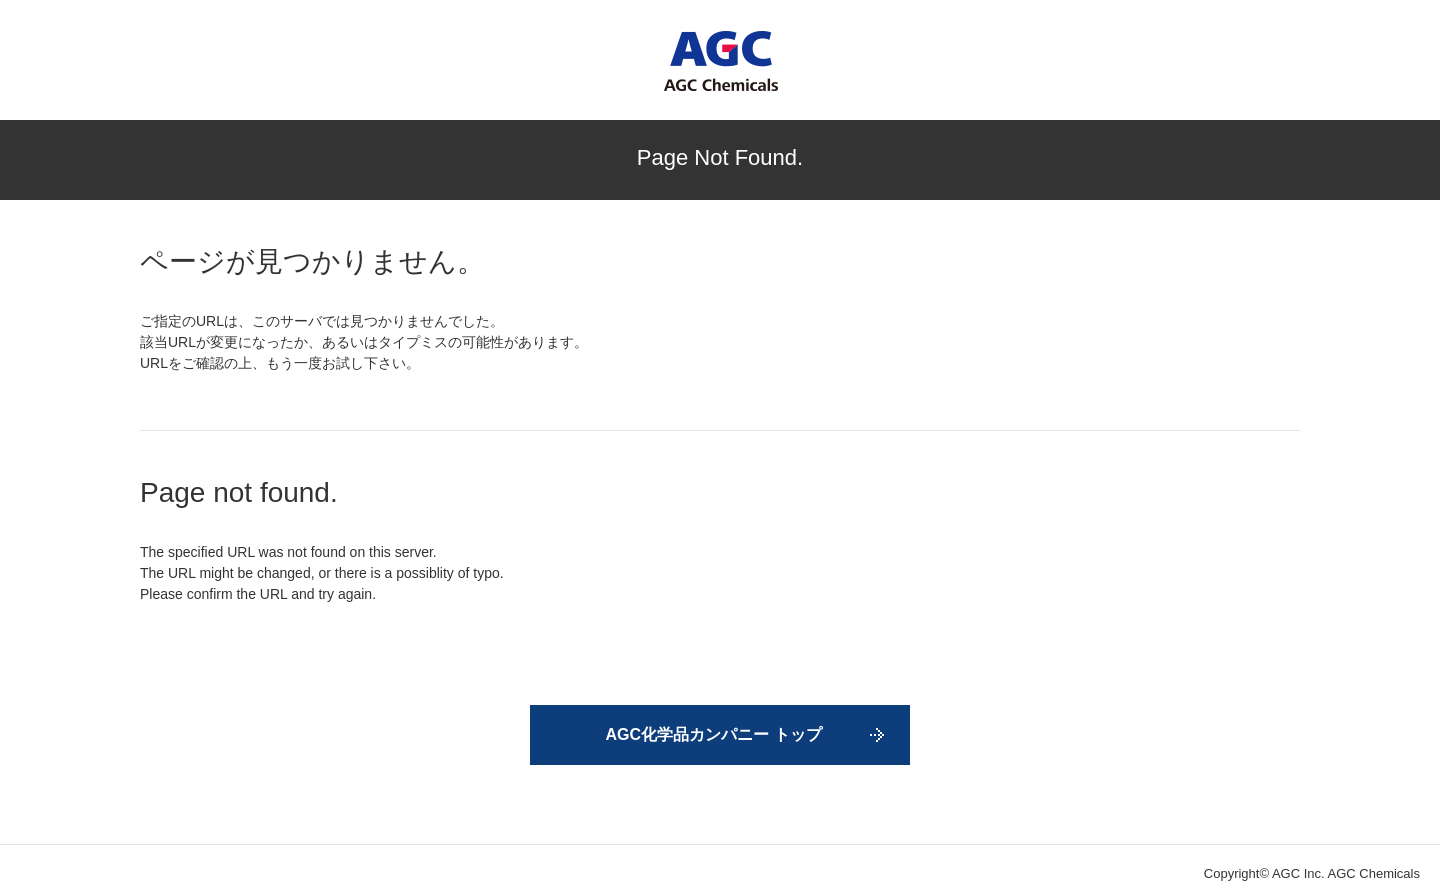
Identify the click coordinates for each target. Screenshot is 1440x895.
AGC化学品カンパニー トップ (714, 734)
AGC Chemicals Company (720, 61)
